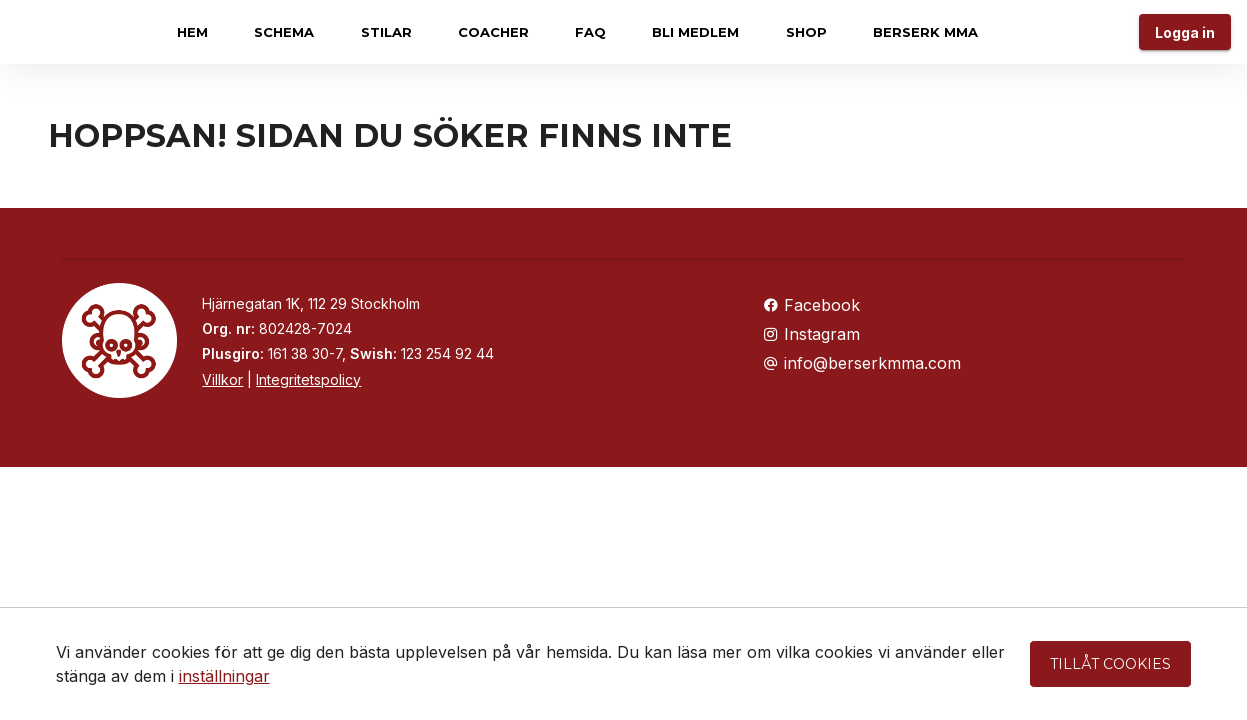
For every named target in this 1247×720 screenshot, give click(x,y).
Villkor (222, 379)
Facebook (811, 305)
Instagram (811, 334)
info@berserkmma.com (862, 363)
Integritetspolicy (308, 379)
